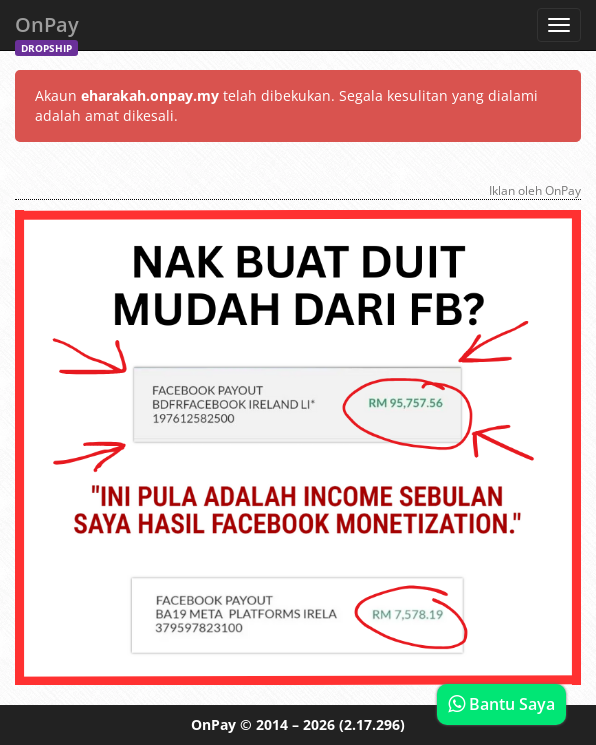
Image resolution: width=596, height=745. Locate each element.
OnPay (47, 30)
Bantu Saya (501, 704)
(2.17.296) (372, 724)
